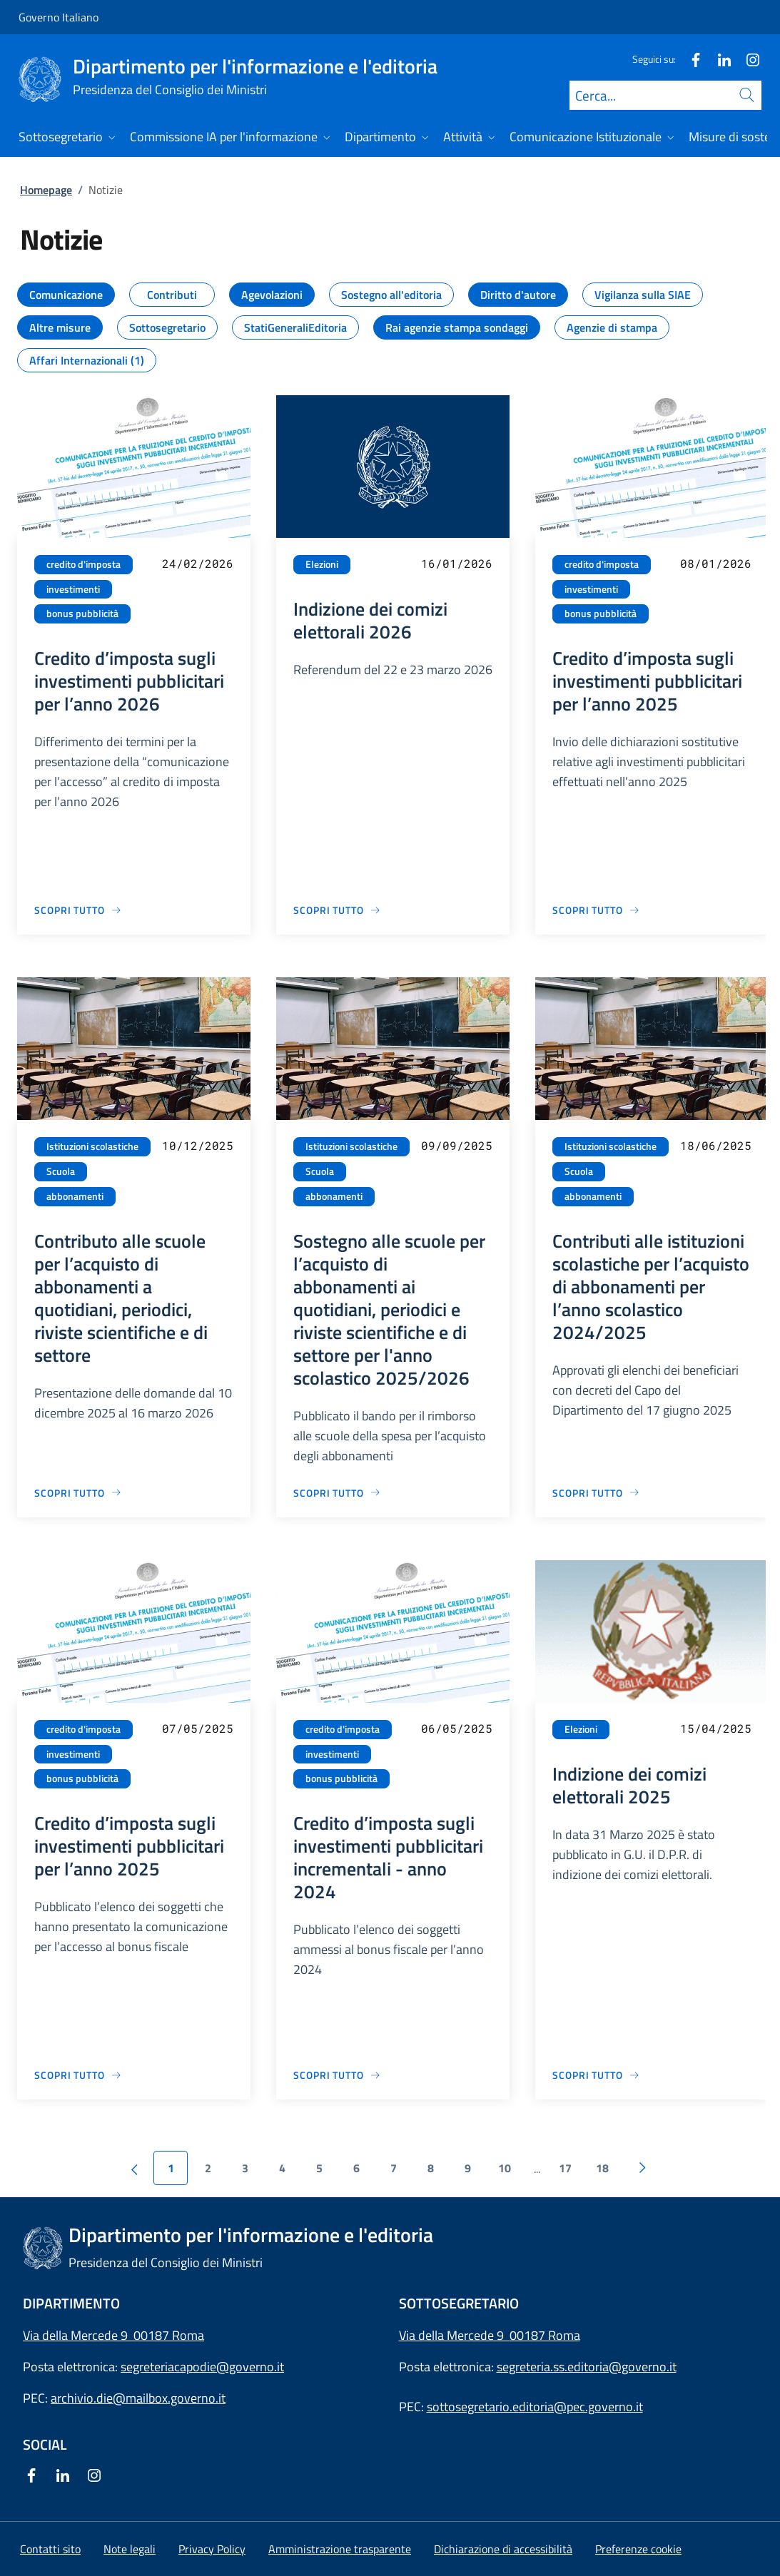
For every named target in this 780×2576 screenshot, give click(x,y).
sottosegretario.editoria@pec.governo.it (535, 2406)
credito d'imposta (83, 564)
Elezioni (321, 564)
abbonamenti (74, 1196)
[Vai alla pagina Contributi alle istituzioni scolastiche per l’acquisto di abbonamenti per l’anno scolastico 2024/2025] (596, 1492)
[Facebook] (690, 58)
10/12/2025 (197, 1145)
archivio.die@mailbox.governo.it (138, 2398)
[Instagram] (747, 58)
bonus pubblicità (82, 613)
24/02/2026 (197, 563)
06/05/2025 (456, 1728)
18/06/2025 (715, 1145)
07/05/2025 (197, 1728)
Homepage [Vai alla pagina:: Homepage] (46, 189)
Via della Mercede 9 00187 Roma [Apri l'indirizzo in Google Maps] (113, 2335)
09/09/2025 (456, 1145)
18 (602, 2168)
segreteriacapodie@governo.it (202, 2366)
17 (565, 2168)
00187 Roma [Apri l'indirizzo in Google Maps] (545, 2335)
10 (504, 2168)
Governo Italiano (58, 17)
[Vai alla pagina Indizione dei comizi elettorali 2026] (337, 909)
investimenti (73, 589)
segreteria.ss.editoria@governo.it (587, 2366)
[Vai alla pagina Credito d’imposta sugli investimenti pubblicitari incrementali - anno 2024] (337, 2074)
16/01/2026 (456, 563)
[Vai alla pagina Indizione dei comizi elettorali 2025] (596, 2074)
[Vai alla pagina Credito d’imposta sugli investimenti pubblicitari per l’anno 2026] (78, 909)
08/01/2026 (715, 563)
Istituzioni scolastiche (92, 1146)
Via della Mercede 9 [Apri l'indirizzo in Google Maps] (454, 2335)
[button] (638, 2548)
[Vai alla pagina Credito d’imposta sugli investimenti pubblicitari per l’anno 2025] (596, 909)
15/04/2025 (715, 1728)
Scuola (60, 1171)
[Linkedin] (718, 58)
